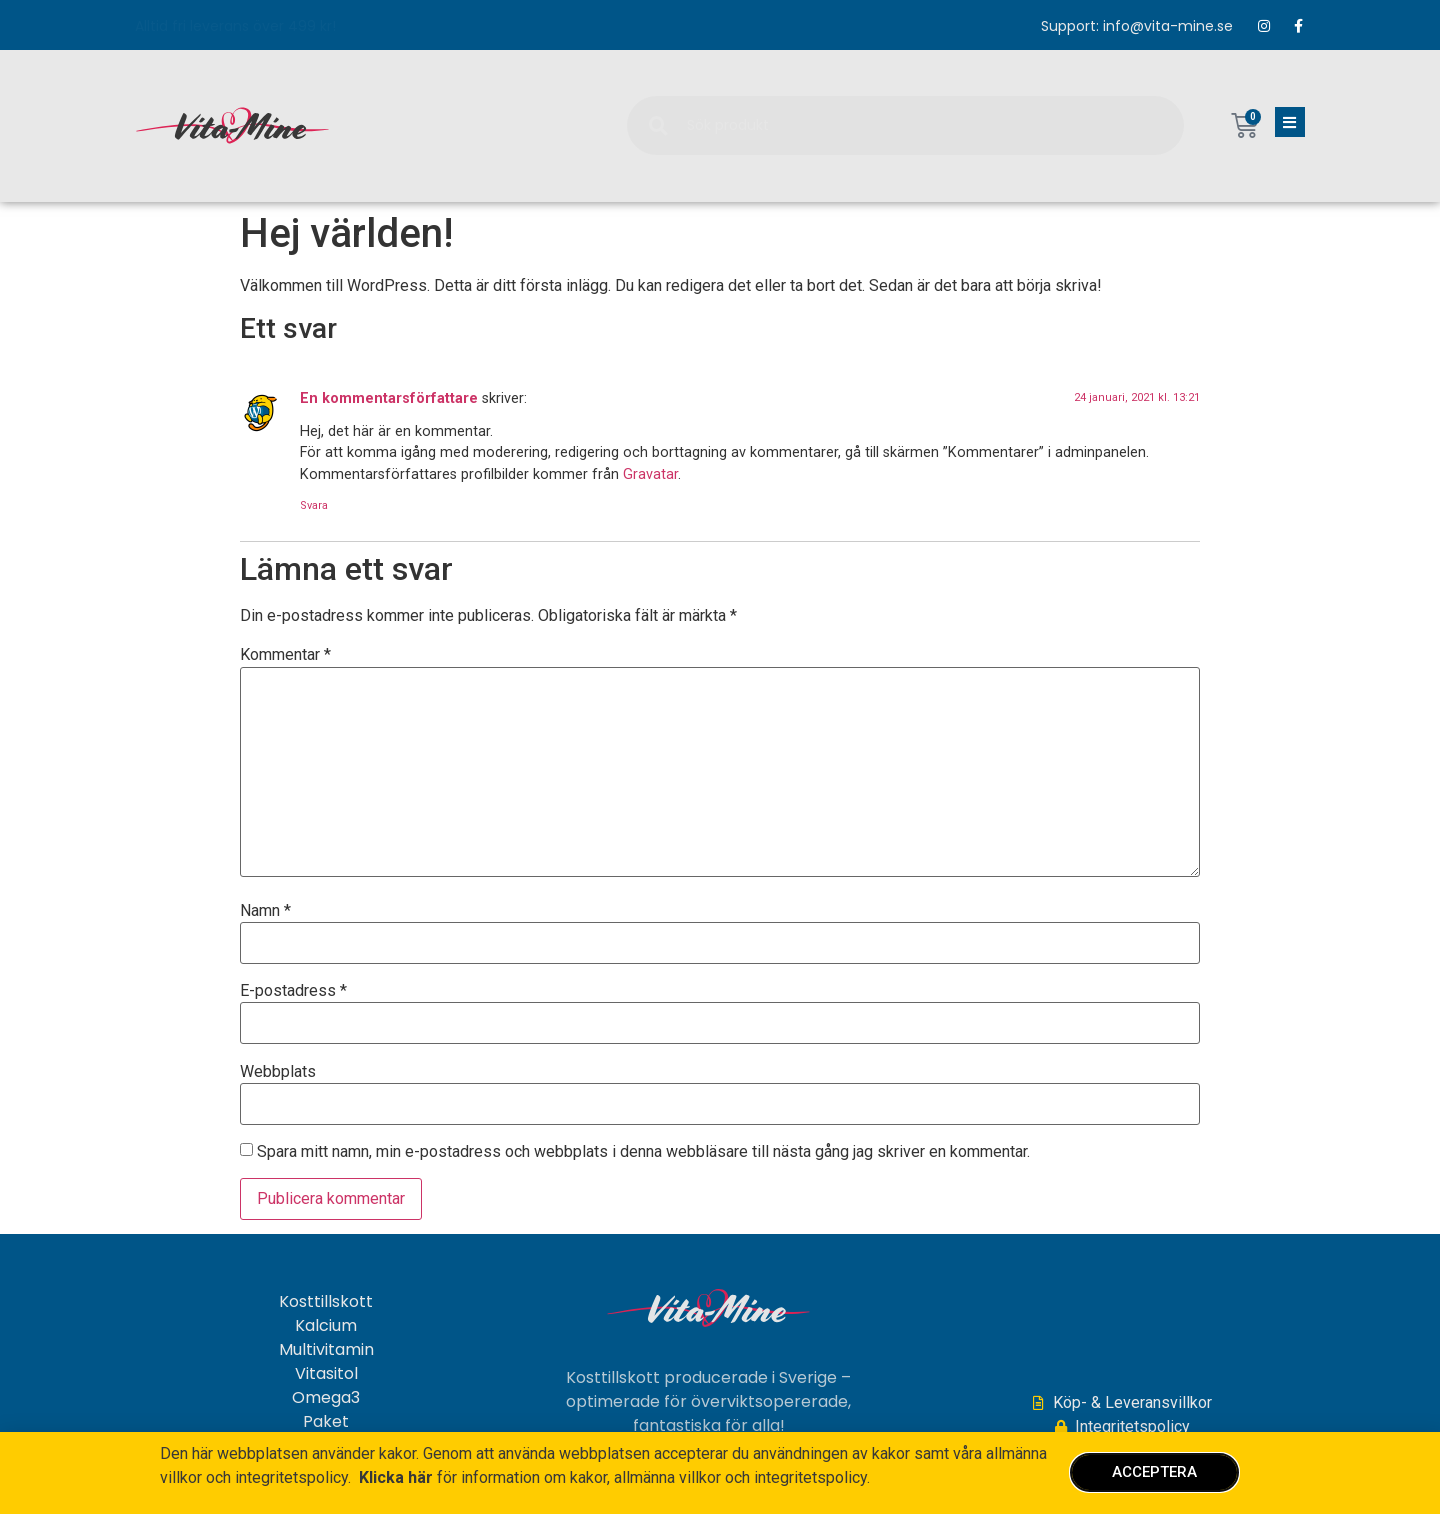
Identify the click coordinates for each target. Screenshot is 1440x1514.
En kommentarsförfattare (389, 398)
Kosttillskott (326, 1302)
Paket (326, 1422)
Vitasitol (326, 1374)
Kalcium (326, 1326)
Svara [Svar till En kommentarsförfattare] (314, 505)
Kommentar (285, 655)
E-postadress (293, 991)
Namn (265, 911)
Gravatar (650, 474)
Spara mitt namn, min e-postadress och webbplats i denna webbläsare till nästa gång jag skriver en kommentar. (643, 1152)
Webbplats (278, 1072)
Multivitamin (326, 1350)
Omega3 (326, 1398)
